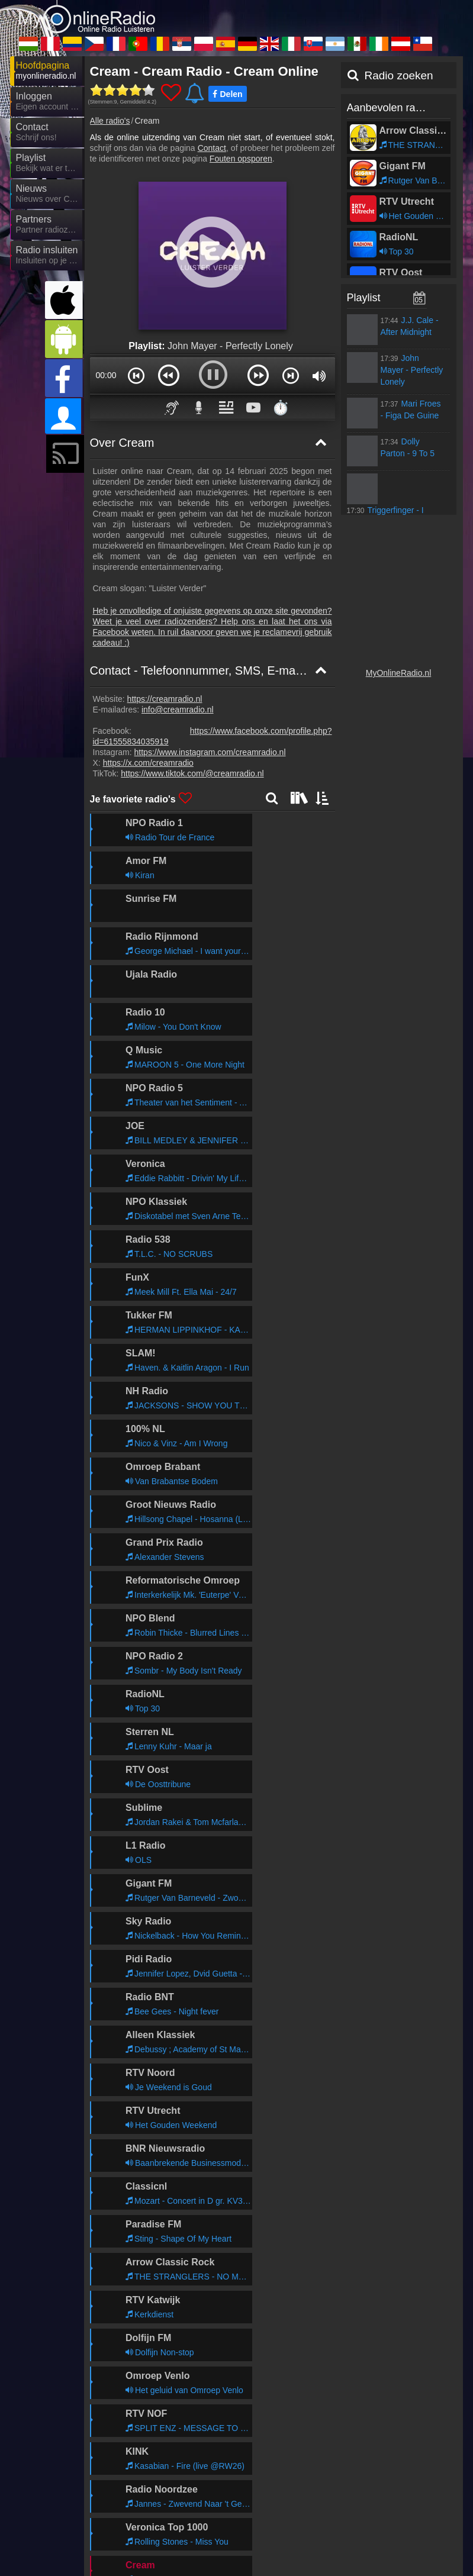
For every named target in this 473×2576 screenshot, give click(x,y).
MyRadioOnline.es (143, 2498)
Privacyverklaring (272, 2424)
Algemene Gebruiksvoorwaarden (368, 2424)
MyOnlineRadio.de (248, 2498)
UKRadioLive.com (353, 2498)
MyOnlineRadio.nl (399, 673)
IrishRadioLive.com (249, 2532)
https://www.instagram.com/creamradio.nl (210, 752)
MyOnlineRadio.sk (248, 2515)
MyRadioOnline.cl (141, 2549)
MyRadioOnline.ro (142, 2480)
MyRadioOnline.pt (353, 2463)
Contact (212, 148)
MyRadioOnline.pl (352, 2480)
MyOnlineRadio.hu (143, 2446)
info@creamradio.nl (177, 709)
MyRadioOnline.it (140, 2515)
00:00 (105, 375)
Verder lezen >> (293, 1985)
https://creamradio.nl (164, 699)
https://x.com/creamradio (148, 763)
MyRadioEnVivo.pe (249, 2446)
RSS (442, 2424)
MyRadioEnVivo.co (355, 2446)
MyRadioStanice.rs (249, 2480)
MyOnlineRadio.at (353, 2532)
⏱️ (280, 407)
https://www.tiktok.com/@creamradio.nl (192, 773)
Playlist (364, 298)
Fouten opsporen (241, 158)
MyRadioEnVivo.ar (354, 2515)
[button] (136, 375)
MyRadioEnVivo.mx (145, 2532)
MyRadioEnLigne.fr (249, 2463)
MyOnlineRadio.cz (142, 2463)
